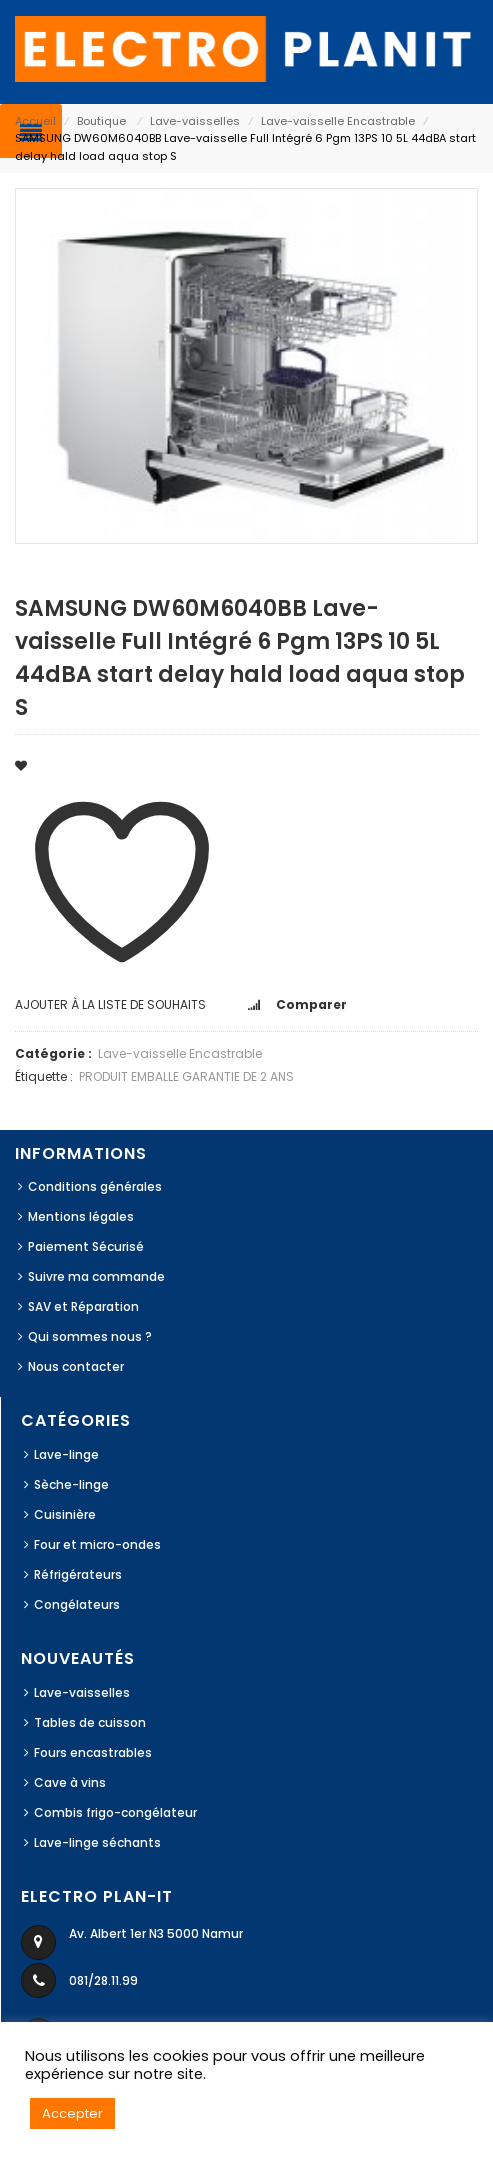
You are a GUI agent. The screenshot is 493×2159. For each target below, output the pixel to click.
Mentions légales (81, 1216)
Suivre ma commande (96, 1276)
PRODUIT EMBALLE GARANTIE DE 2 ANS (186, 1076)
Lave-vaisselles (195, 121)
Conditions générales (95, 1186)
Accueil (35, 121)
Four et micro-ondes (97, 1544)
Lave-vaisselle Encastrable (338, 121)
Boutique (101, 121)
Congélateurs (77, 1604)
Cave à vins (70, 1782)
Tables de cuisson (90, 1722)
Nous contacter (76, 1366)
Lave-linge (66, 1454)
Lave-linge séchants (97, 1842)
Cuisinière (65, 1514)
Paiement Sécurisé (86, 1246)
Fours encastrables (93, 1752)
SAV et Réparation (83, 1306)
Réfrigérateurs (78, 1574)
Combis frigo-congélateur (115, 1812)
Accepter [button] (72, 2113)
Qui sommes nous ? (90, 1336)
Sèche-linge (71, 1484)
